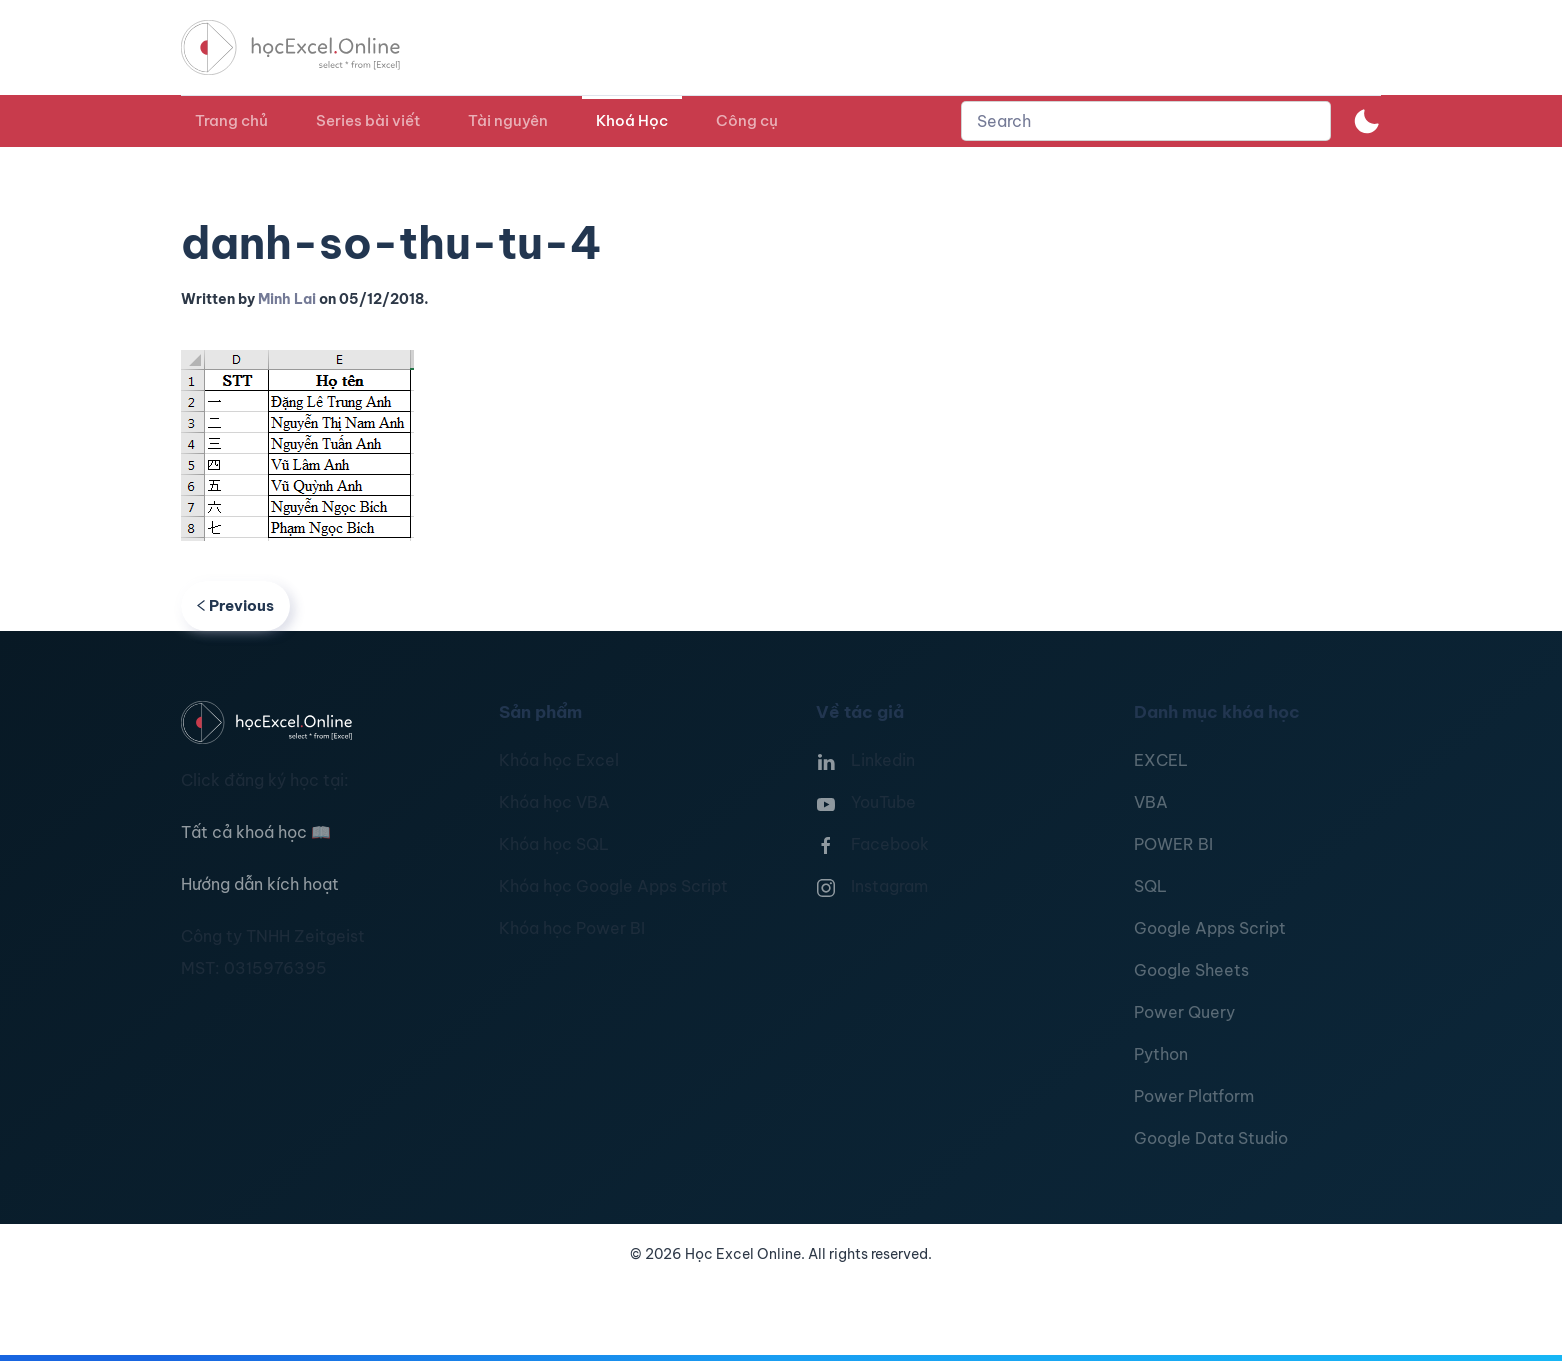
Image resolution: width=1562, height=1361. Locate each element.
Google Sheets (1191, 970)
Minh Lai (287, 299)
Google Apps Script (1210, 928)
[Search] (1146, 121)
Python (1161, 1054)
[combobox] (1146, 121)
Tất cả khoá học (256, 832)
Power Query (1184, 1012)
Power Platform (1194, 1096)
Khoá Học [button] (632, 120)
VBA (1151, 802)
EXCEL (1161, 760)
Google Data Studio (1211, 1138)
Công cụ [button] (747, 120)
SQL (1150, 886)
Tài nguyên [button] (508, 120)
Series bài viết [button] (368, 120)
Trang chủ (231, 120)
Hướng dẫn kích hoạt (260, 884)
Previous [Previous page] (235, 605)
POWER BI (1173, 844)
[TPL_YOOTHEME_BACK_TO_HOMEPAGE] (309, 47)
